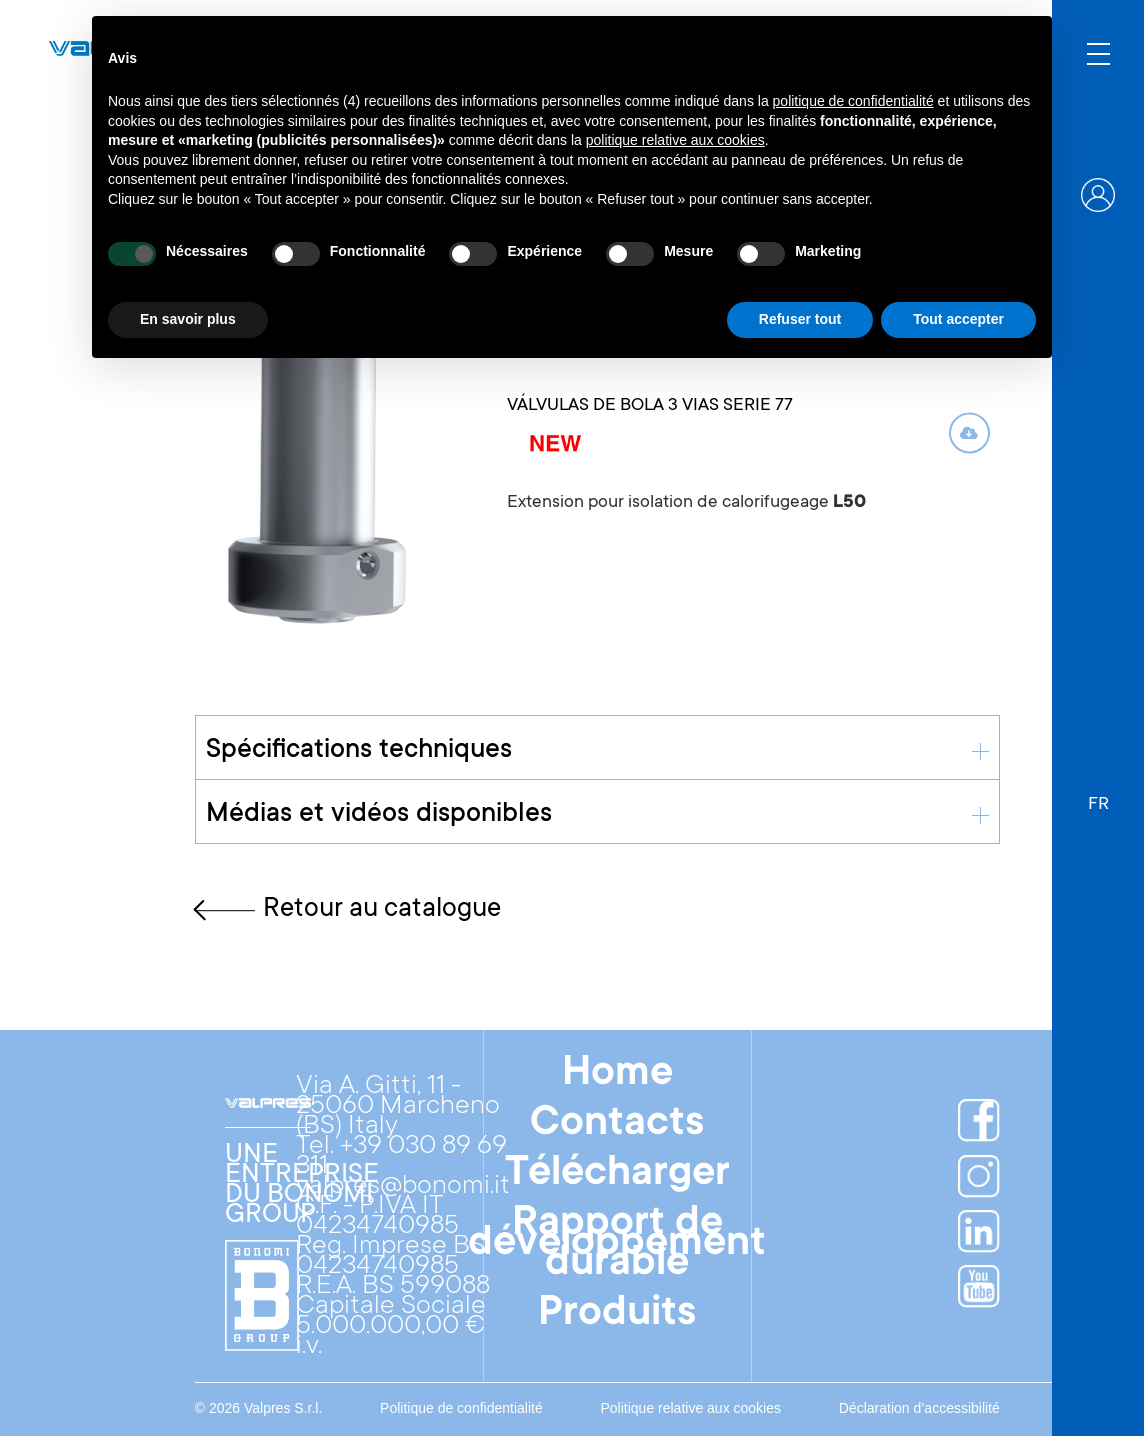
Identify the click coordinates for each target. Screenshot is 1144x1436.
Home (617, 1075)
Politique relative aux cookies (690, 1408)
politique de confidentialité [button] (853, 101)
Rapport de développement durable (617, 1245)
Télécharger (617, 1175)
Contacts (617, 1125)
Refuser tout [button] (800, 319)
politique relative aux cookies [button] (675, 140)
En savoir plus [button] (188, 319)
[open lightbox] (321, 445)
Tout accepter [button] (958, 319)
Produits (617, 1315)
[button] (1098, 795)
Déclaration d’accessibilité (919, 1408)
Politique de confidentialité (461, 1408)
